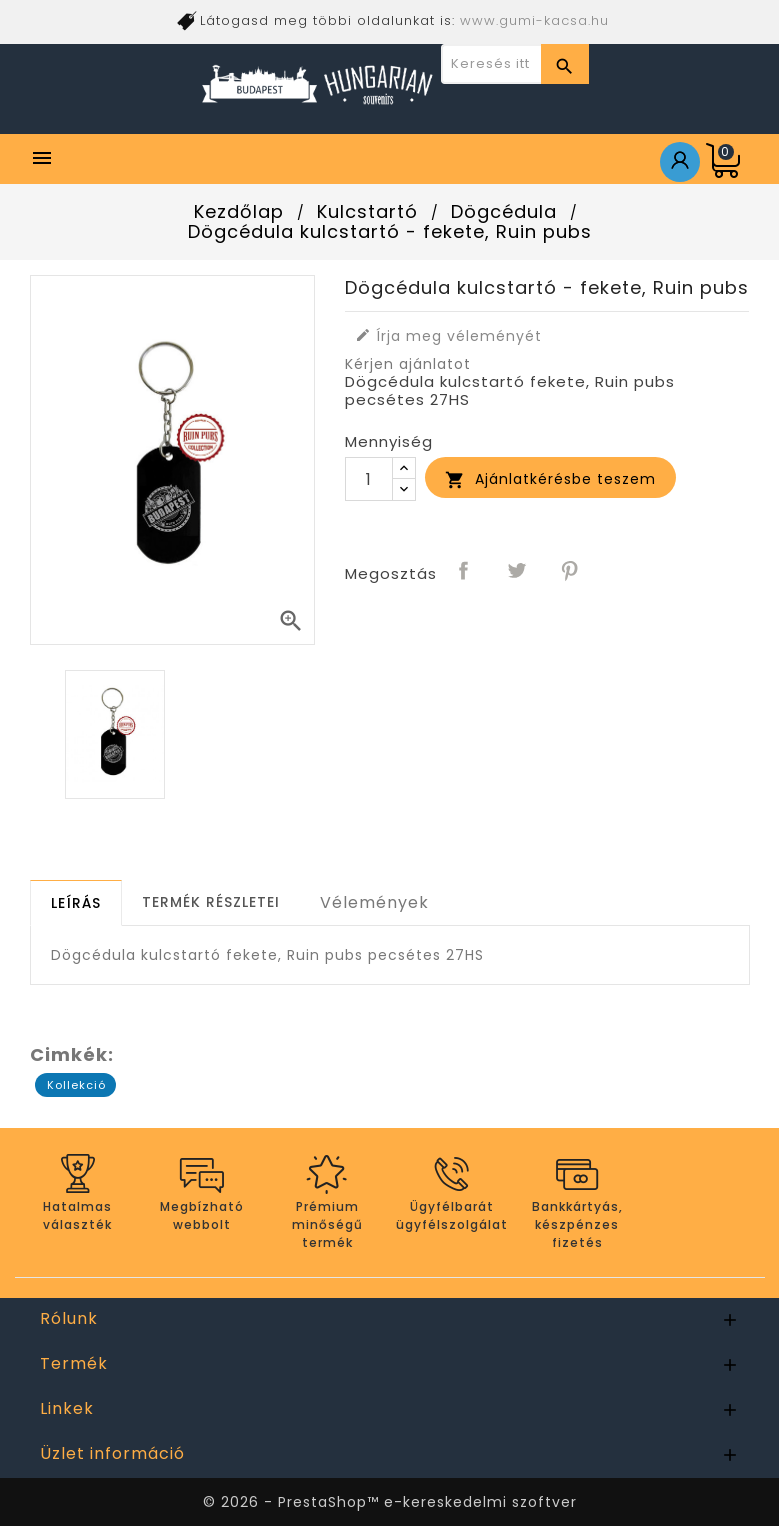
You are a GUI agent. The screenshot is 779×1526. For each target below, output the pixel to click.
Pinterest (571, 572)
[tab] (76, 903)
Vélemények (374, 902)
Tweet (518, 572)
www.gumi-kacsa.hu (534, 20)
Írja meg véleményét (448, 336)
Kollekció (76, 1085)
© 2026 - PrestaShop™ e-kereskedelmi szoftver (390, 1502)
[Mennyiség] (369, 479)
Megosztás (465, 572)
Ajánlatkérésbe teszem (550, 479)
